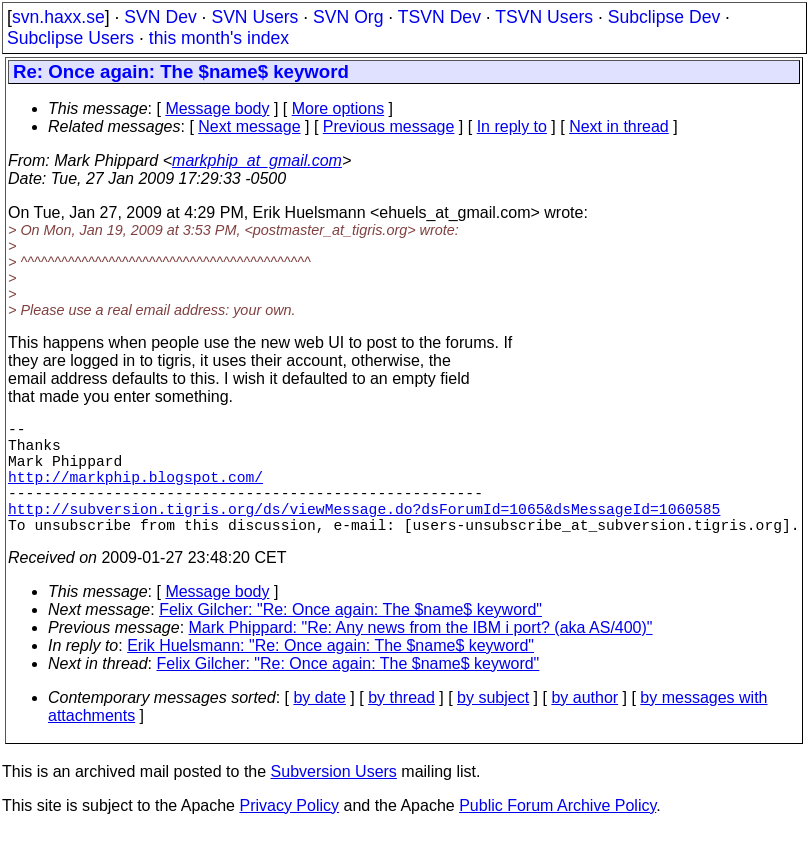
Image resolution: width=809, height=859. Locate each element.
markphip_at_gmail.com (257, 160)
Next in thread (619, 126)
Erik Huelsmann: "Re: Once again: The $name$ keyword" (330, 673)
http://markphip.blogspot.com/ (135, 492)
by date (319, 725)
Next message (249, 126)
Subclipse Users (70, 38)
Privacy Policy (289, 833)
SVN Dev (160, 17)
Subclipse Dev (664, 17)
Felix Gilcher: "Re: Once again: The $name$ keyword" (350, 637)
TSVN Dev (439, 17)
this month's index (219, 38)
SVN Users (254, 17)
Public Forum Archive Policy (557, 833)
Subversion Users (334, 799)
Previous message (389, 126)
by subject (493, 725)
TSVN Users (544, 17)
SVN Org (348, 17)
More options (338, 108)
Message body (217, 108)
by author (584, 725)
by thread (401, 725)
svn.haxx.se (58, 17)
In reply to (512, 126)
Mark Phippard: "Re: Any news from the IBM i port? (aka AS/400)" (421, 655)
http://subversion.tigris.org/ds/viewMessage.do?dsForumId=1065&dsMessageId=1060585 (364, 532)
